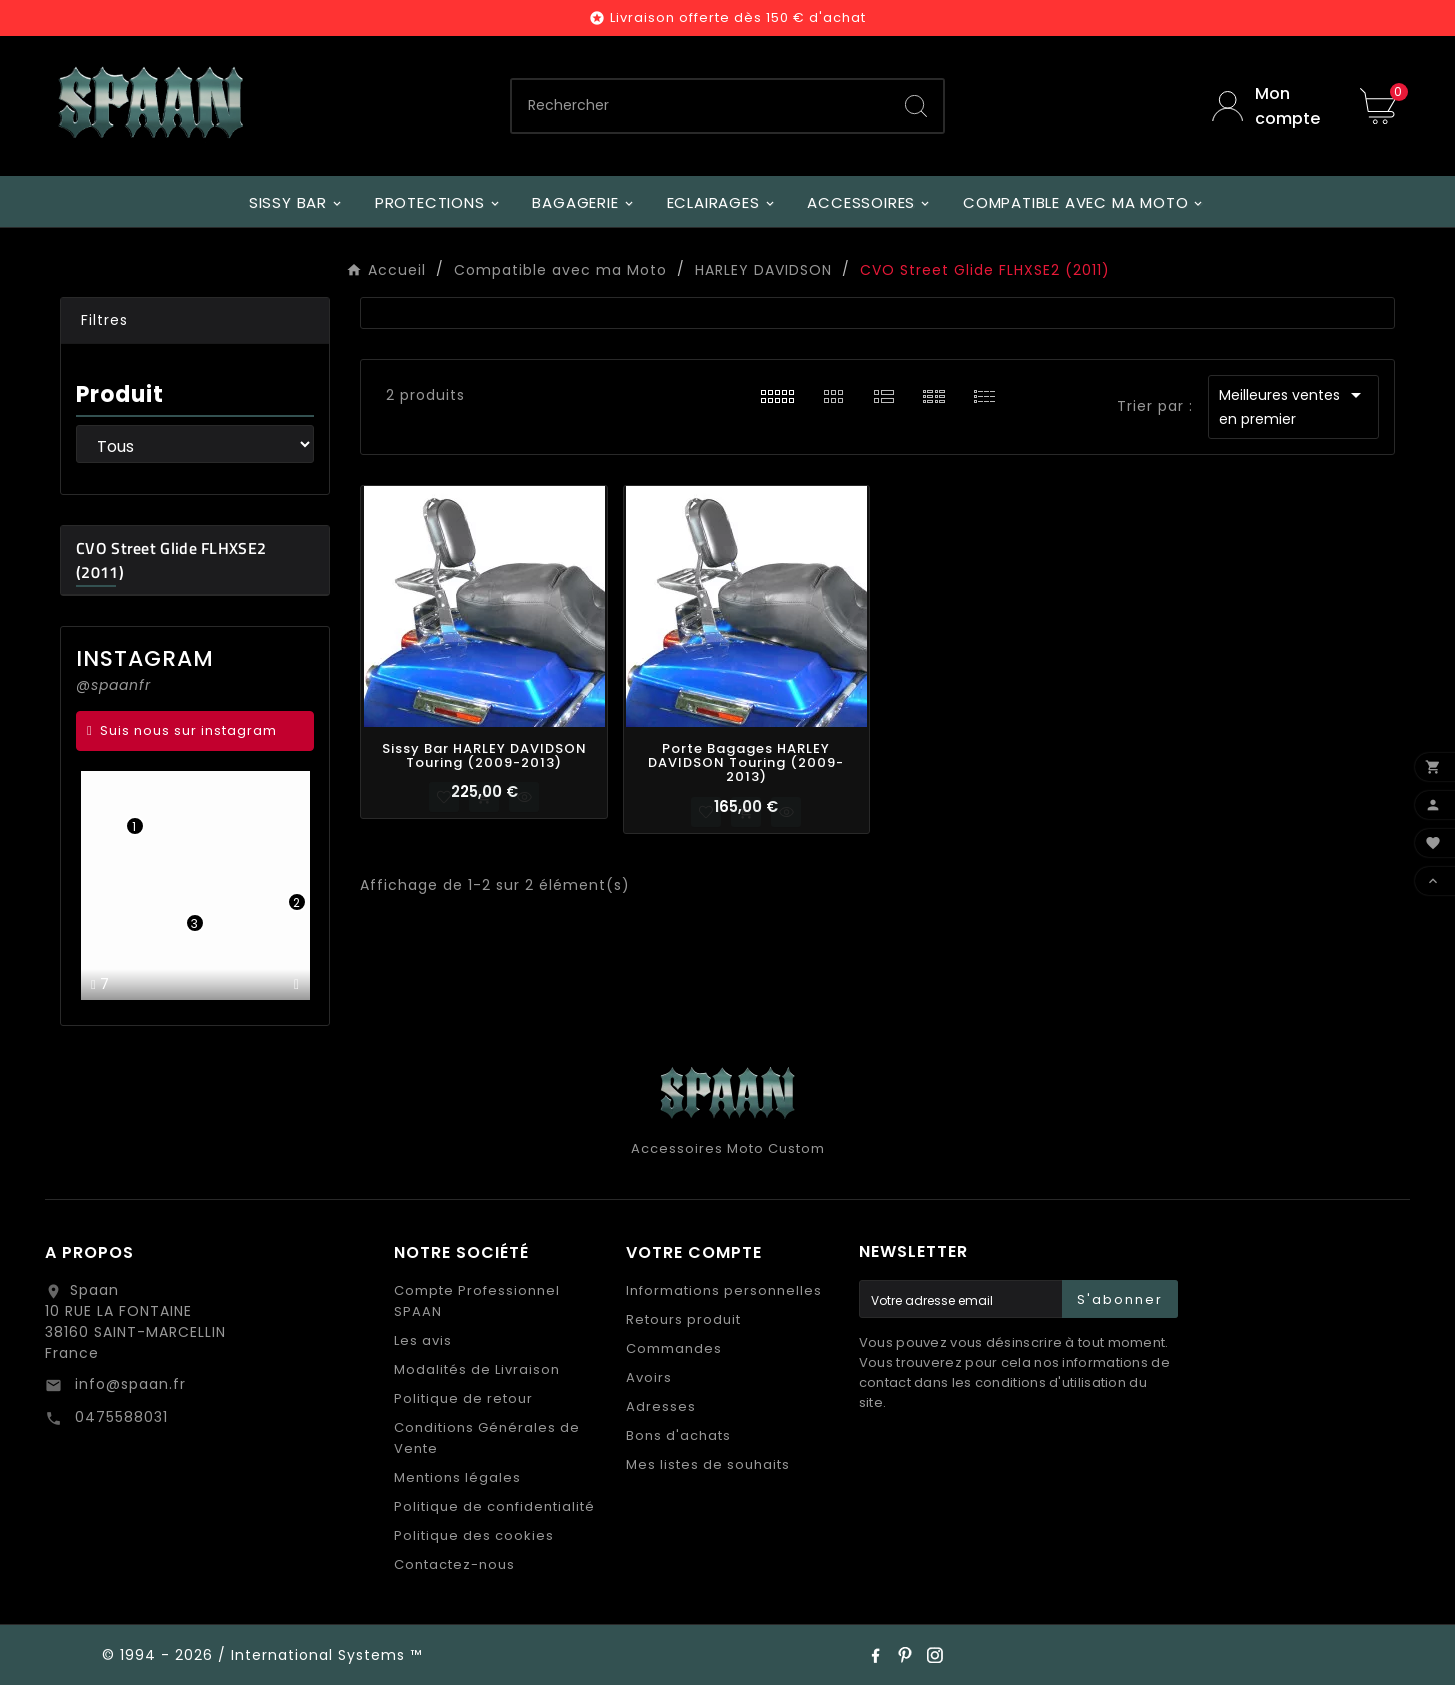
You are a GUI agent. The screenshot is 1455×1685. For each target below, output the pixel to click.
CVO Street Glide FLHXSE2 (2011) (171, 560)
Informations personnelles (724, 1290)
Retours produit (683, 1319)
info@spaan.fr (128, 1384)
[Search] (916, 106)
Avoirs (649, 1377)
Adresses (661, 1406)
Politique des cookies (474, 1535)
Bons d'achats (678, 1435)
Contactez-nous (454, 1564)
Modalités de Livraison (477, 1369)
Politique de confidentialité (494, 1506)
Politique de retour (463, 1398)
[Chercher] (700, 106)
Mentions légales (457, 1477)
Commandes (674, 1348)
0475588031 (119, 1417)
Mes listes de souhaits (708, 1464)
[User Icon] (1271, 106)
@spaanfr (113, 685)
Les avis (423, 1340)
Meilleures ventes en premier (1293, 406)
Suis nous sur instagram (188, 730)
